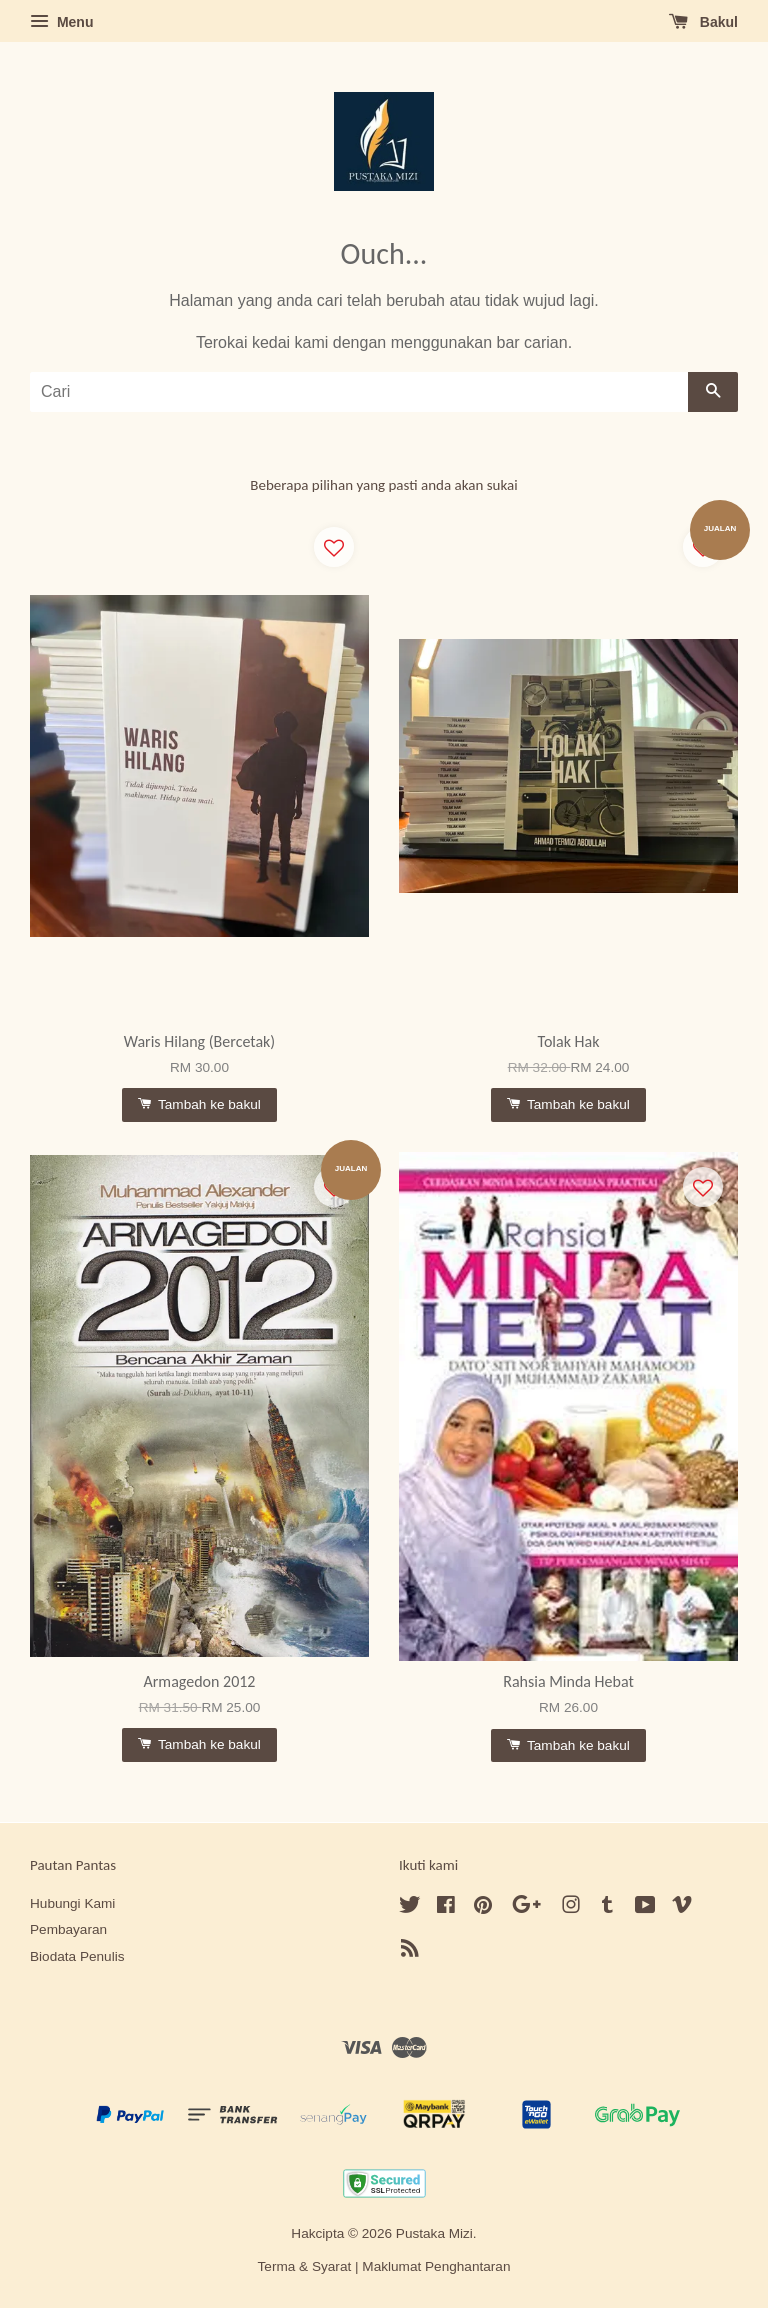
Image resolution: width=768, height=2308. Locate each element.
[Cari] (359, 392)
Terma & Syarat (305, 2266)
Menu (61, 22)
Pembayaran (68, 1929)
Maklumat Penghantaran (436, 2266)
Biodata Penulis (77, 1956)
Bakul (703, 22)
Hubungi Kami (72, 1903)
